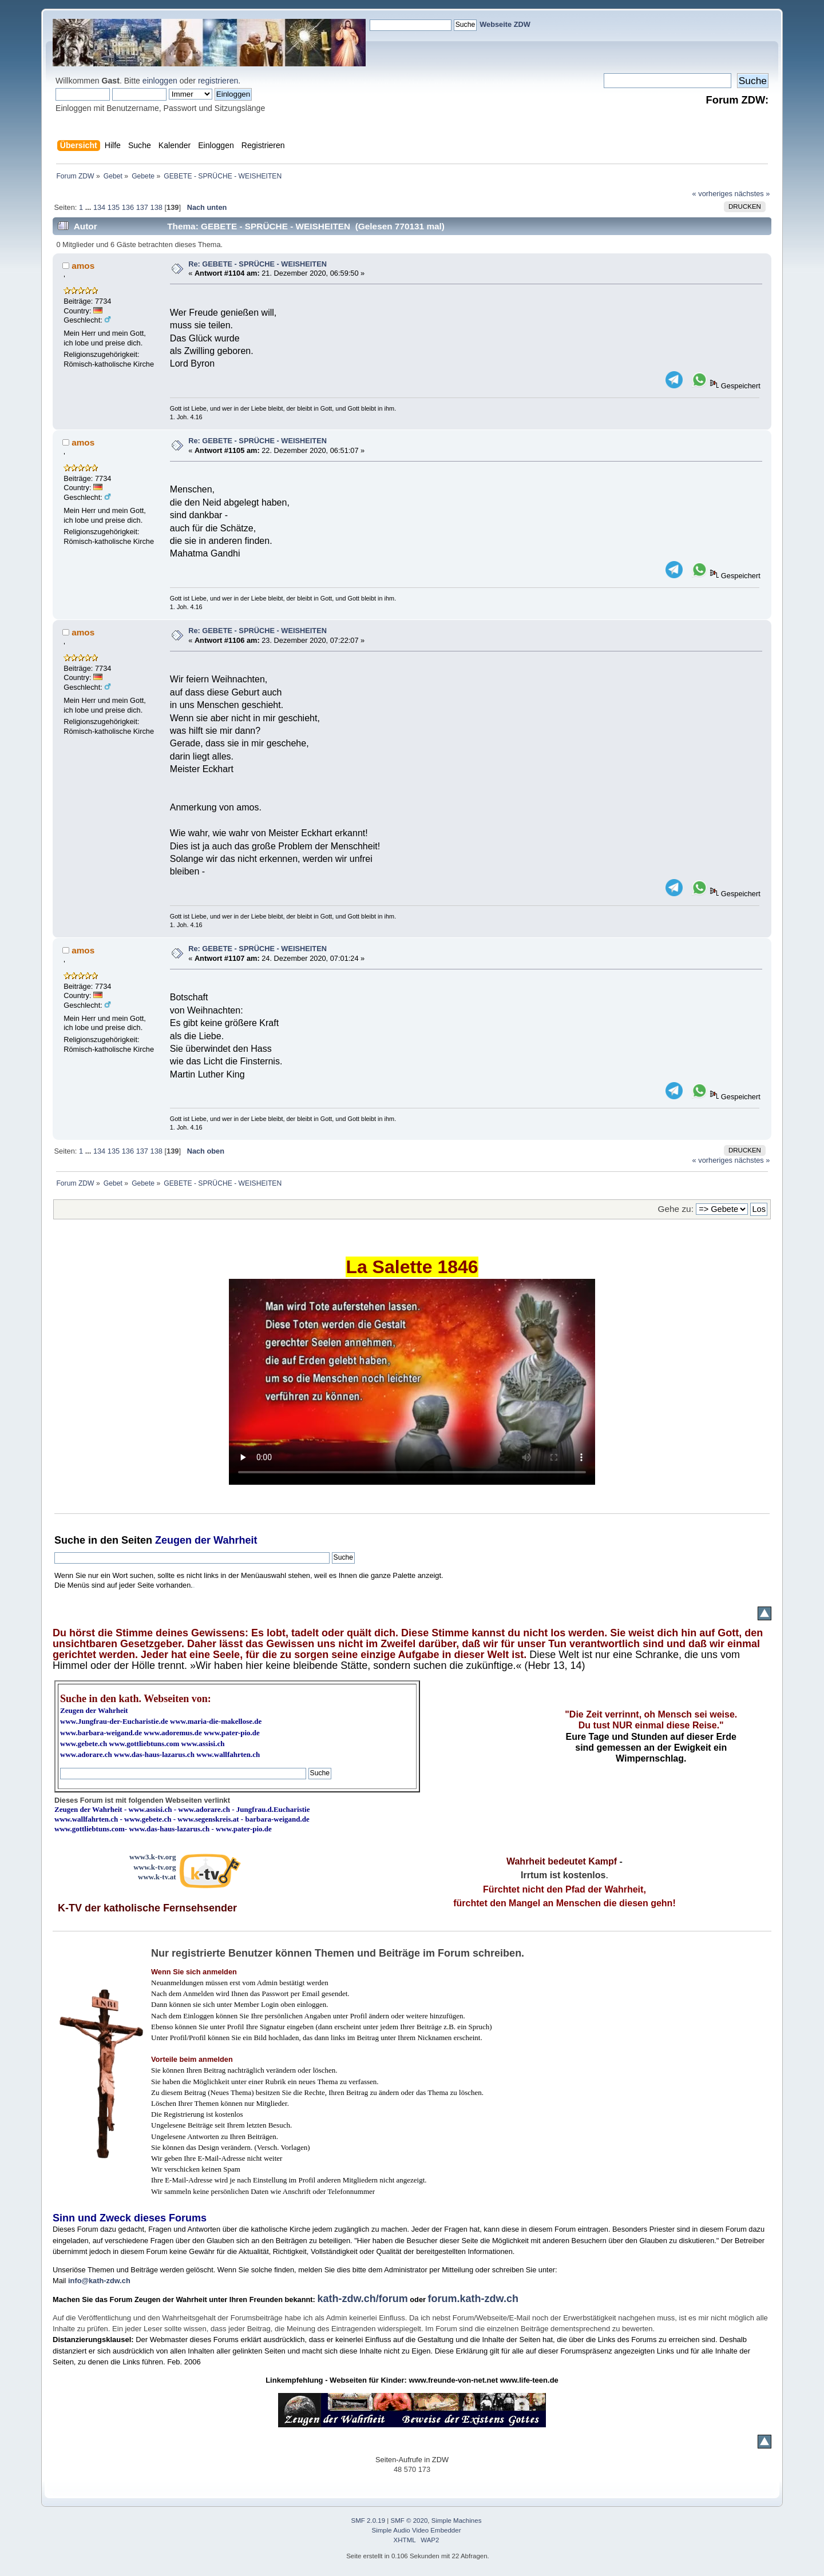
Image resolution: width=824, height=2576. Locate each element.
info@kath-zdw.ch (99, 2280)
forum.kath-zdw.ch (473, 2298)
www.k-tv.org (154, 1867)
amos (83, 266)
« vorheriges (712, 193)
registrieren (218, 80)
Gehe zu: (676, 1209)
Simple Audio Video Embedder (416, 2530)
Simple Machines (456, 2520)
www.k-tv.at (157, 1877)
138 (156, 207)
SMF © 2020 (409, 2520)
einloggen (159, 80)
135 (114, 207)
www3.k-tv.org (152, 1857)
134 (99, 207)
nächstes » (752, 193)
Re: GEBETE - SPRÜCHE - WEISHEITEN (257, 264)
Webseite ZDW (505, 24)
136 (128, 207)
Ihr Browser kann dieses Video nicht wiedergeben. (412, 1382)
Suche (69, 1540)
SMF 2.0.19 (368, 2520)
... (89, 207)
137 (142, 207)
